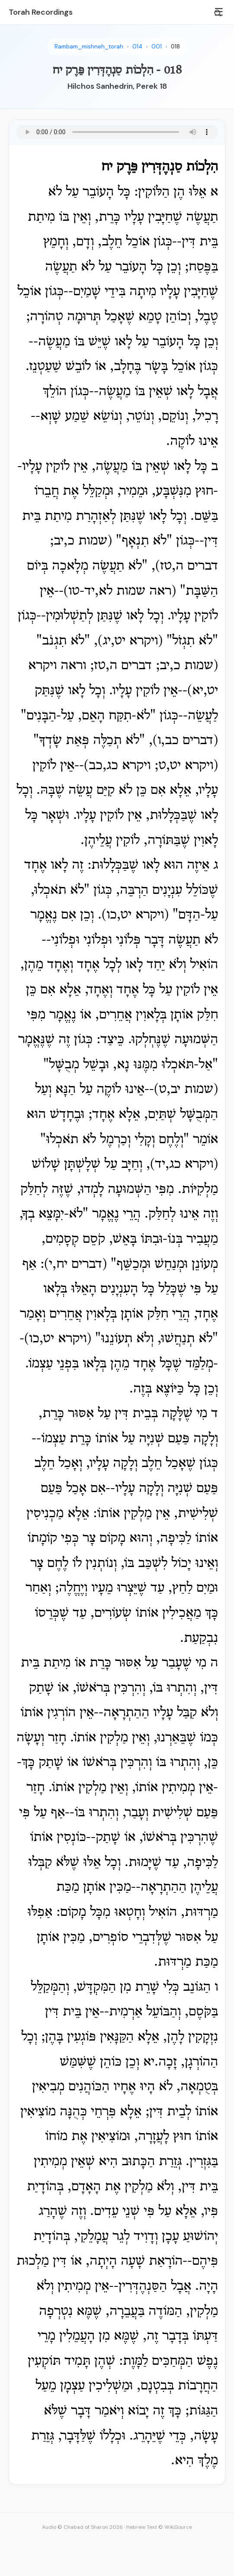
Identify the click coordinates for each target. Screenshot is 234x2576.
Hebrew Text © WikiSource (159, 2527)
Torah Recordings (41, 12)
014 (137, 46)
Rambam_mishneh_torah (88, 46)
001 (156, 46)
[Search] (217, 13)
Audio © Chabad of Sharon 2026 (82, 2527)
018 (175, 46)
